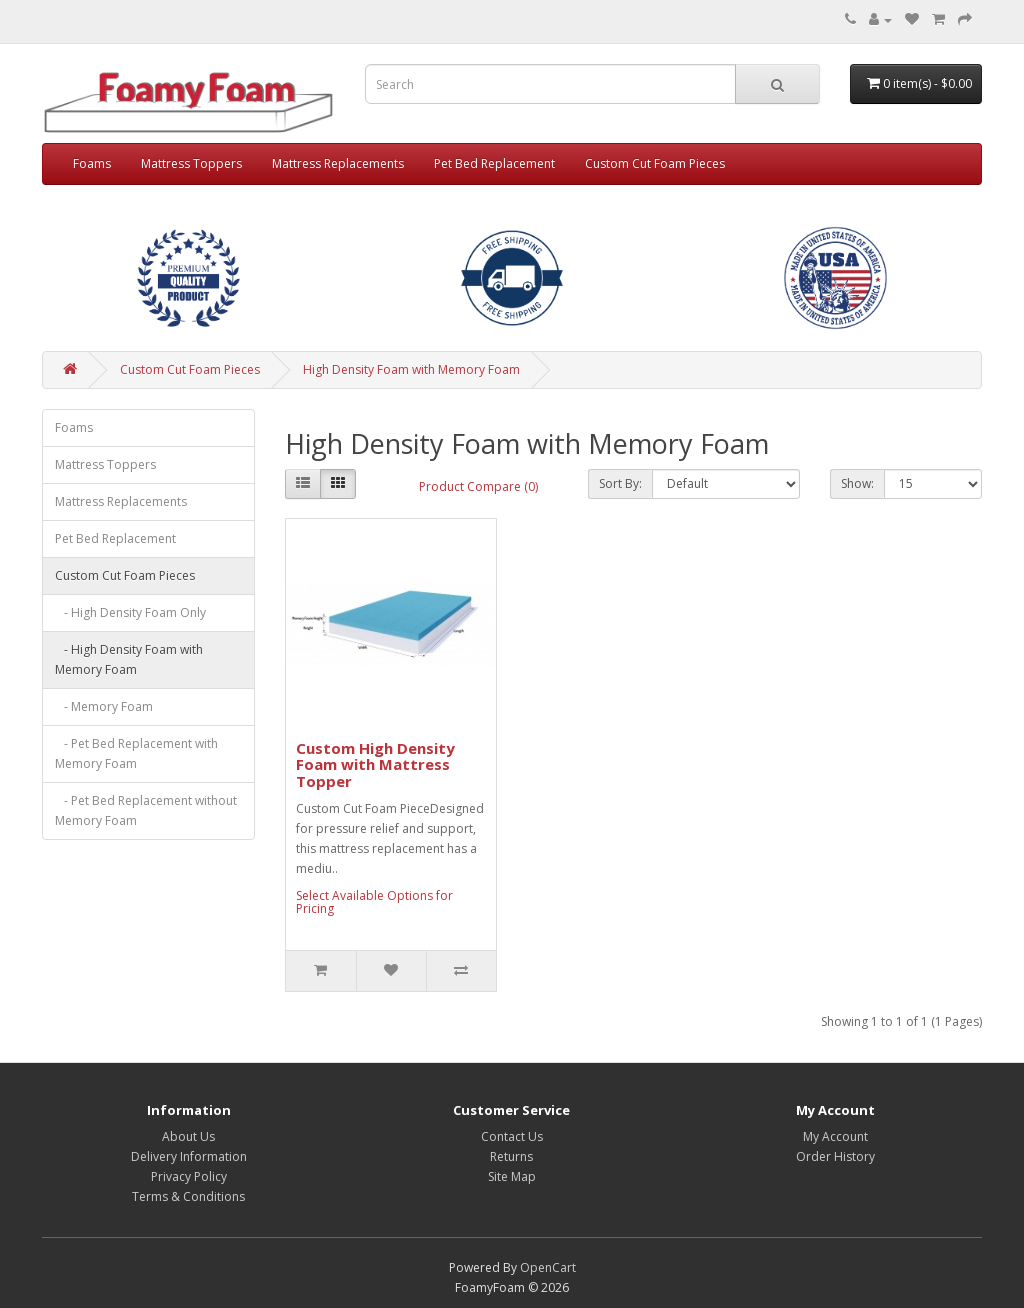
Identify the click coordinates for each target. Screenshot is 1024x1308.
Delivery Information (189, 1156)
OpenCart (548, 1267)
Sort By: (620, 483)
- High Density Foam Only (130, 612)
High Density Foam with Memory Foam (411, 369)
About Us (188, 1136)
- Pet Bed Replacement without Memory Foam (146, 810)
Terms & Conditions (188, 1196)
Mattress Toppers (191, 163)
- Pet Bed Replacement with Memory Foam (136, 753)
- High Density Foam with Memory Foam (129, 659)
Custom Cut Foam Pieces (655, 163)
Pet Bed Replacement (494, 163)
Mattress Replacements (338, 163)
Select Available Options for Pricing (374, 902)
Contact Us (512, 1136)
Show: (857, 483)
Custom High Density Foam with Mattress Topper (375, 764)
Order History (835, 1156)
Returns (511, 1156)
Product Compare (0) (478, 486)
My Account (835, 1136)
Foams (92, 163)
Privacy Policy (189, 1176)
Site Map (512, 1176)
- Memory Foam (104, 706)
